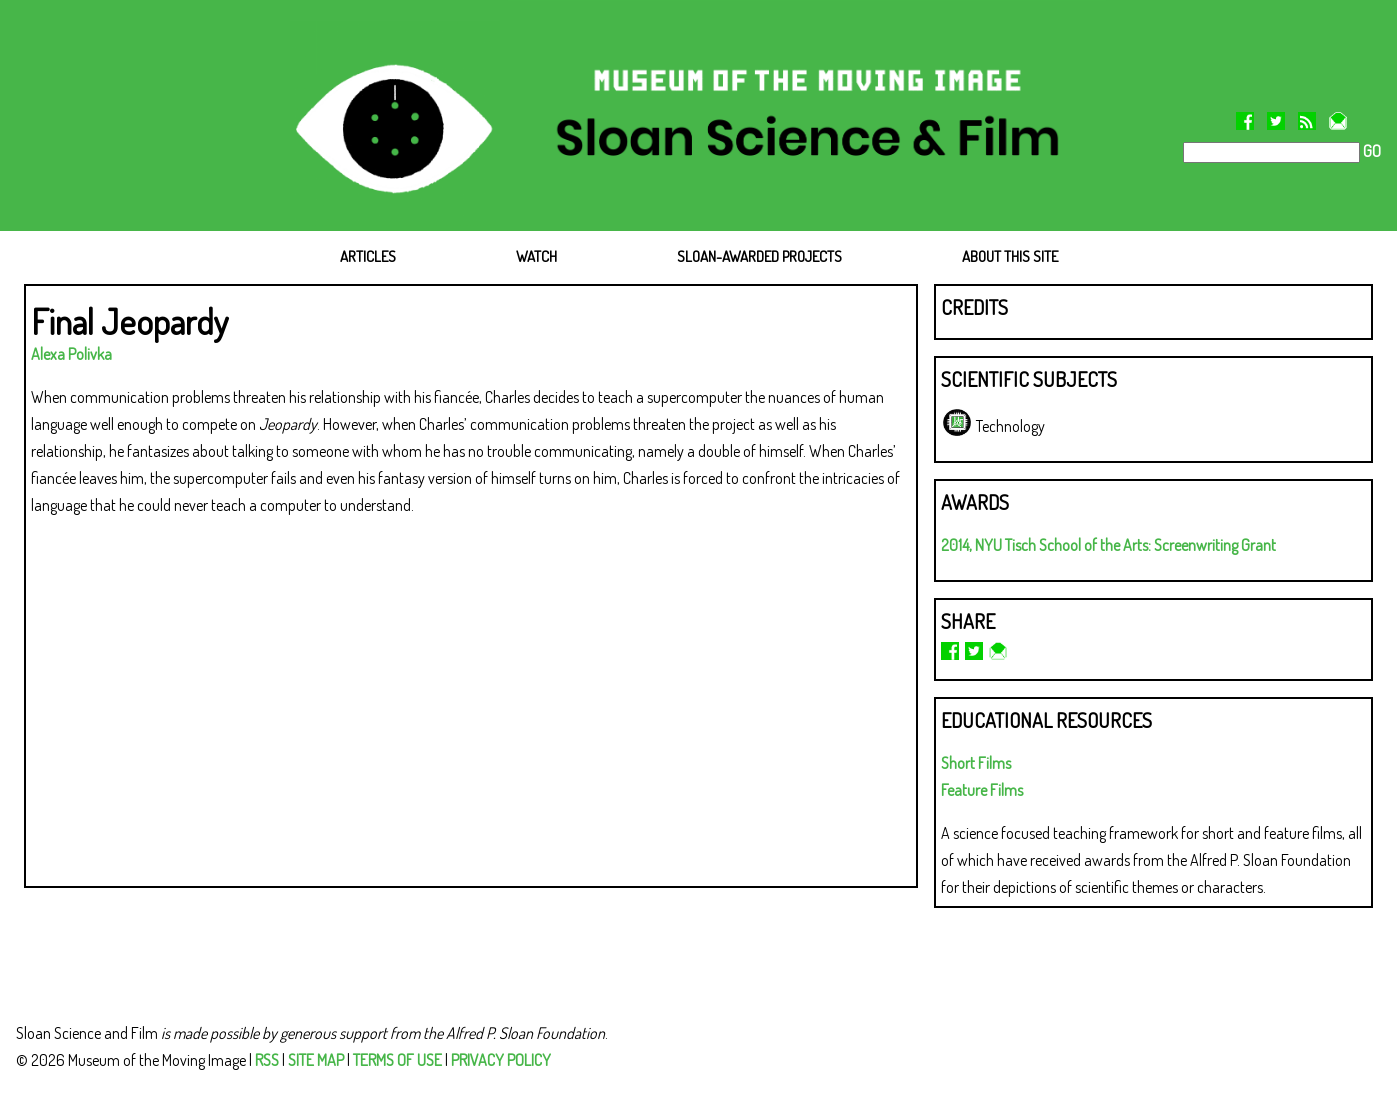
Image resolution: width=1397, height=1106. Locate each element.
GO (1370, 151)
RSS (267, 1060)
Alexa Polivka (71, 354)
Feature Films (982, 790)
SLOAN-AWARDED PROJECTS (759, 256)
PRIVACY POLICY (501, 1060)
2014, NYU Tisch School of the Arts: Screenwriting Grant (1108, 545)
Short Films (976, 763)
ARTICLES (368, 256)
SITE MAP (316, 1060)
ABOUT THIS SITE (1010, 256)
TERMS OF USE (397, 1060)
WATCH (536, 256)
